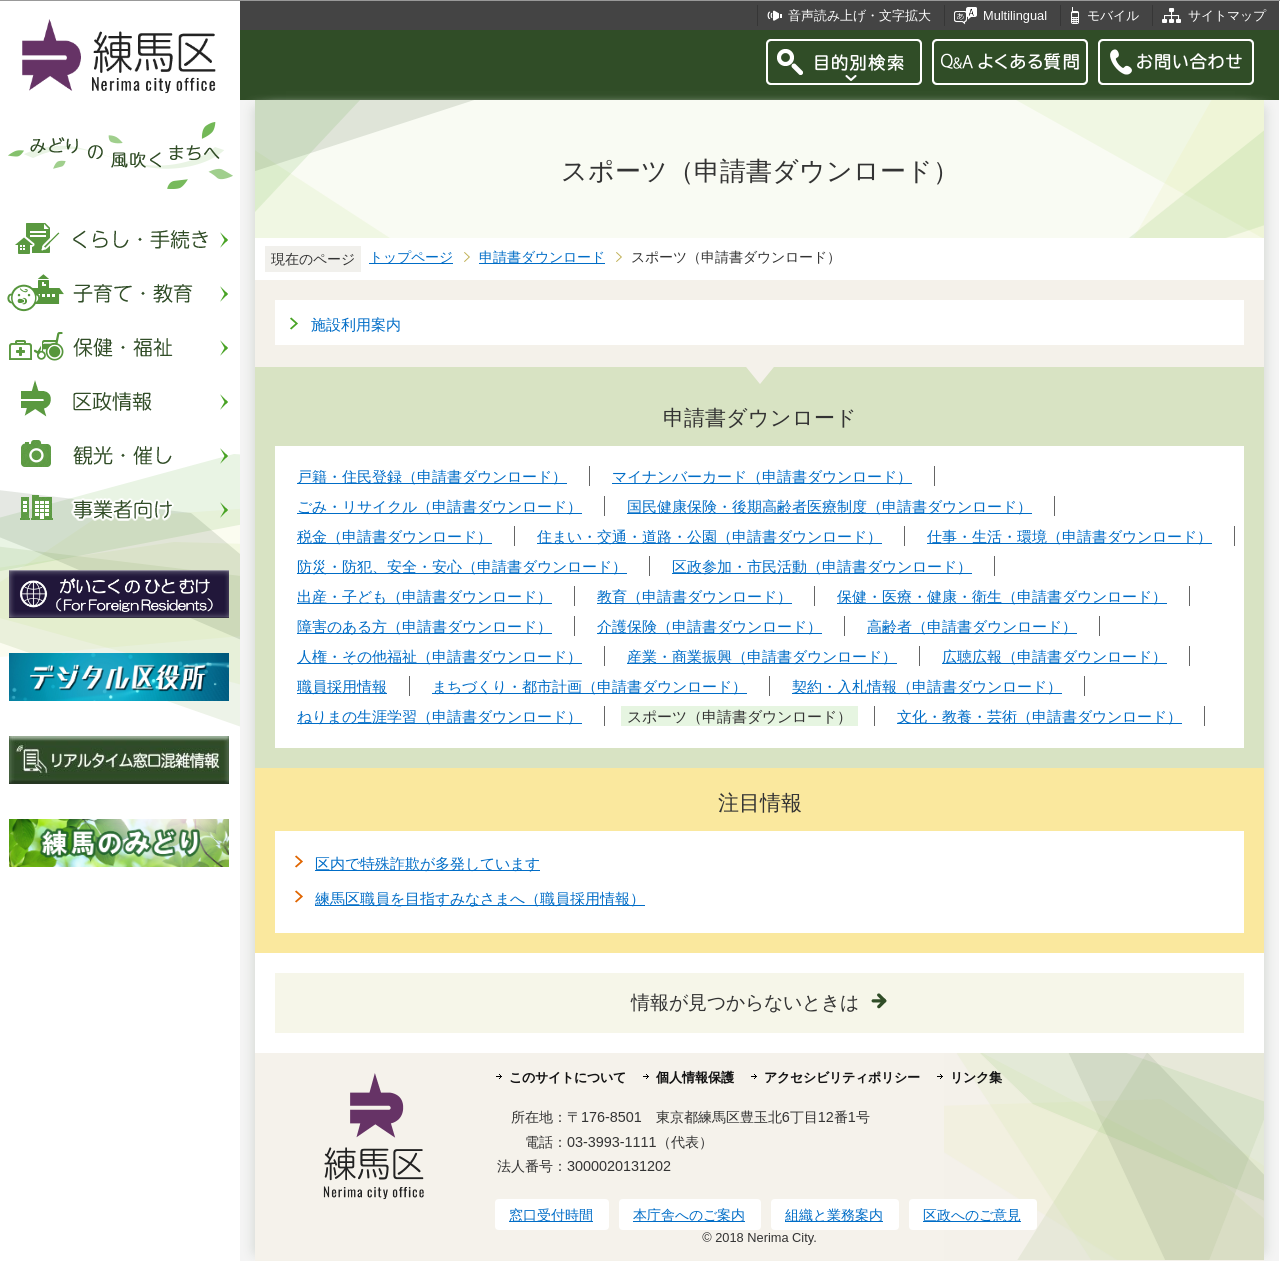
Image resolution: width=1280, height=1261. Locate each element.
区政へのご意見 (972, 1215)
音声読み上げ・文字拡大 (859, 15)
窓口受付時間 (551, 1215)
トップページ (411, 257)
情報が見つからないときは (745, 1002)
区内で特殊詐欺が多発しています (427, 863)
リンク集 (976, 1077)
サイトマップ (1227, 15)
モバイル (1113, 15)
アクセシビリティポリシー (842, 1077)
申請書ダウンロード (542, 257)
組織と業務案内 (834, 1215)
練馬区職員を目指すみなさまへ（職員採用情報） (480, 898)
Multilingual (1015, 15)
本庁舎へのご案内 (689, 1215)
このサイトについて (567, 1077)
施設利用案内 (356, 324)
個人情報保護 (695, 1077)
